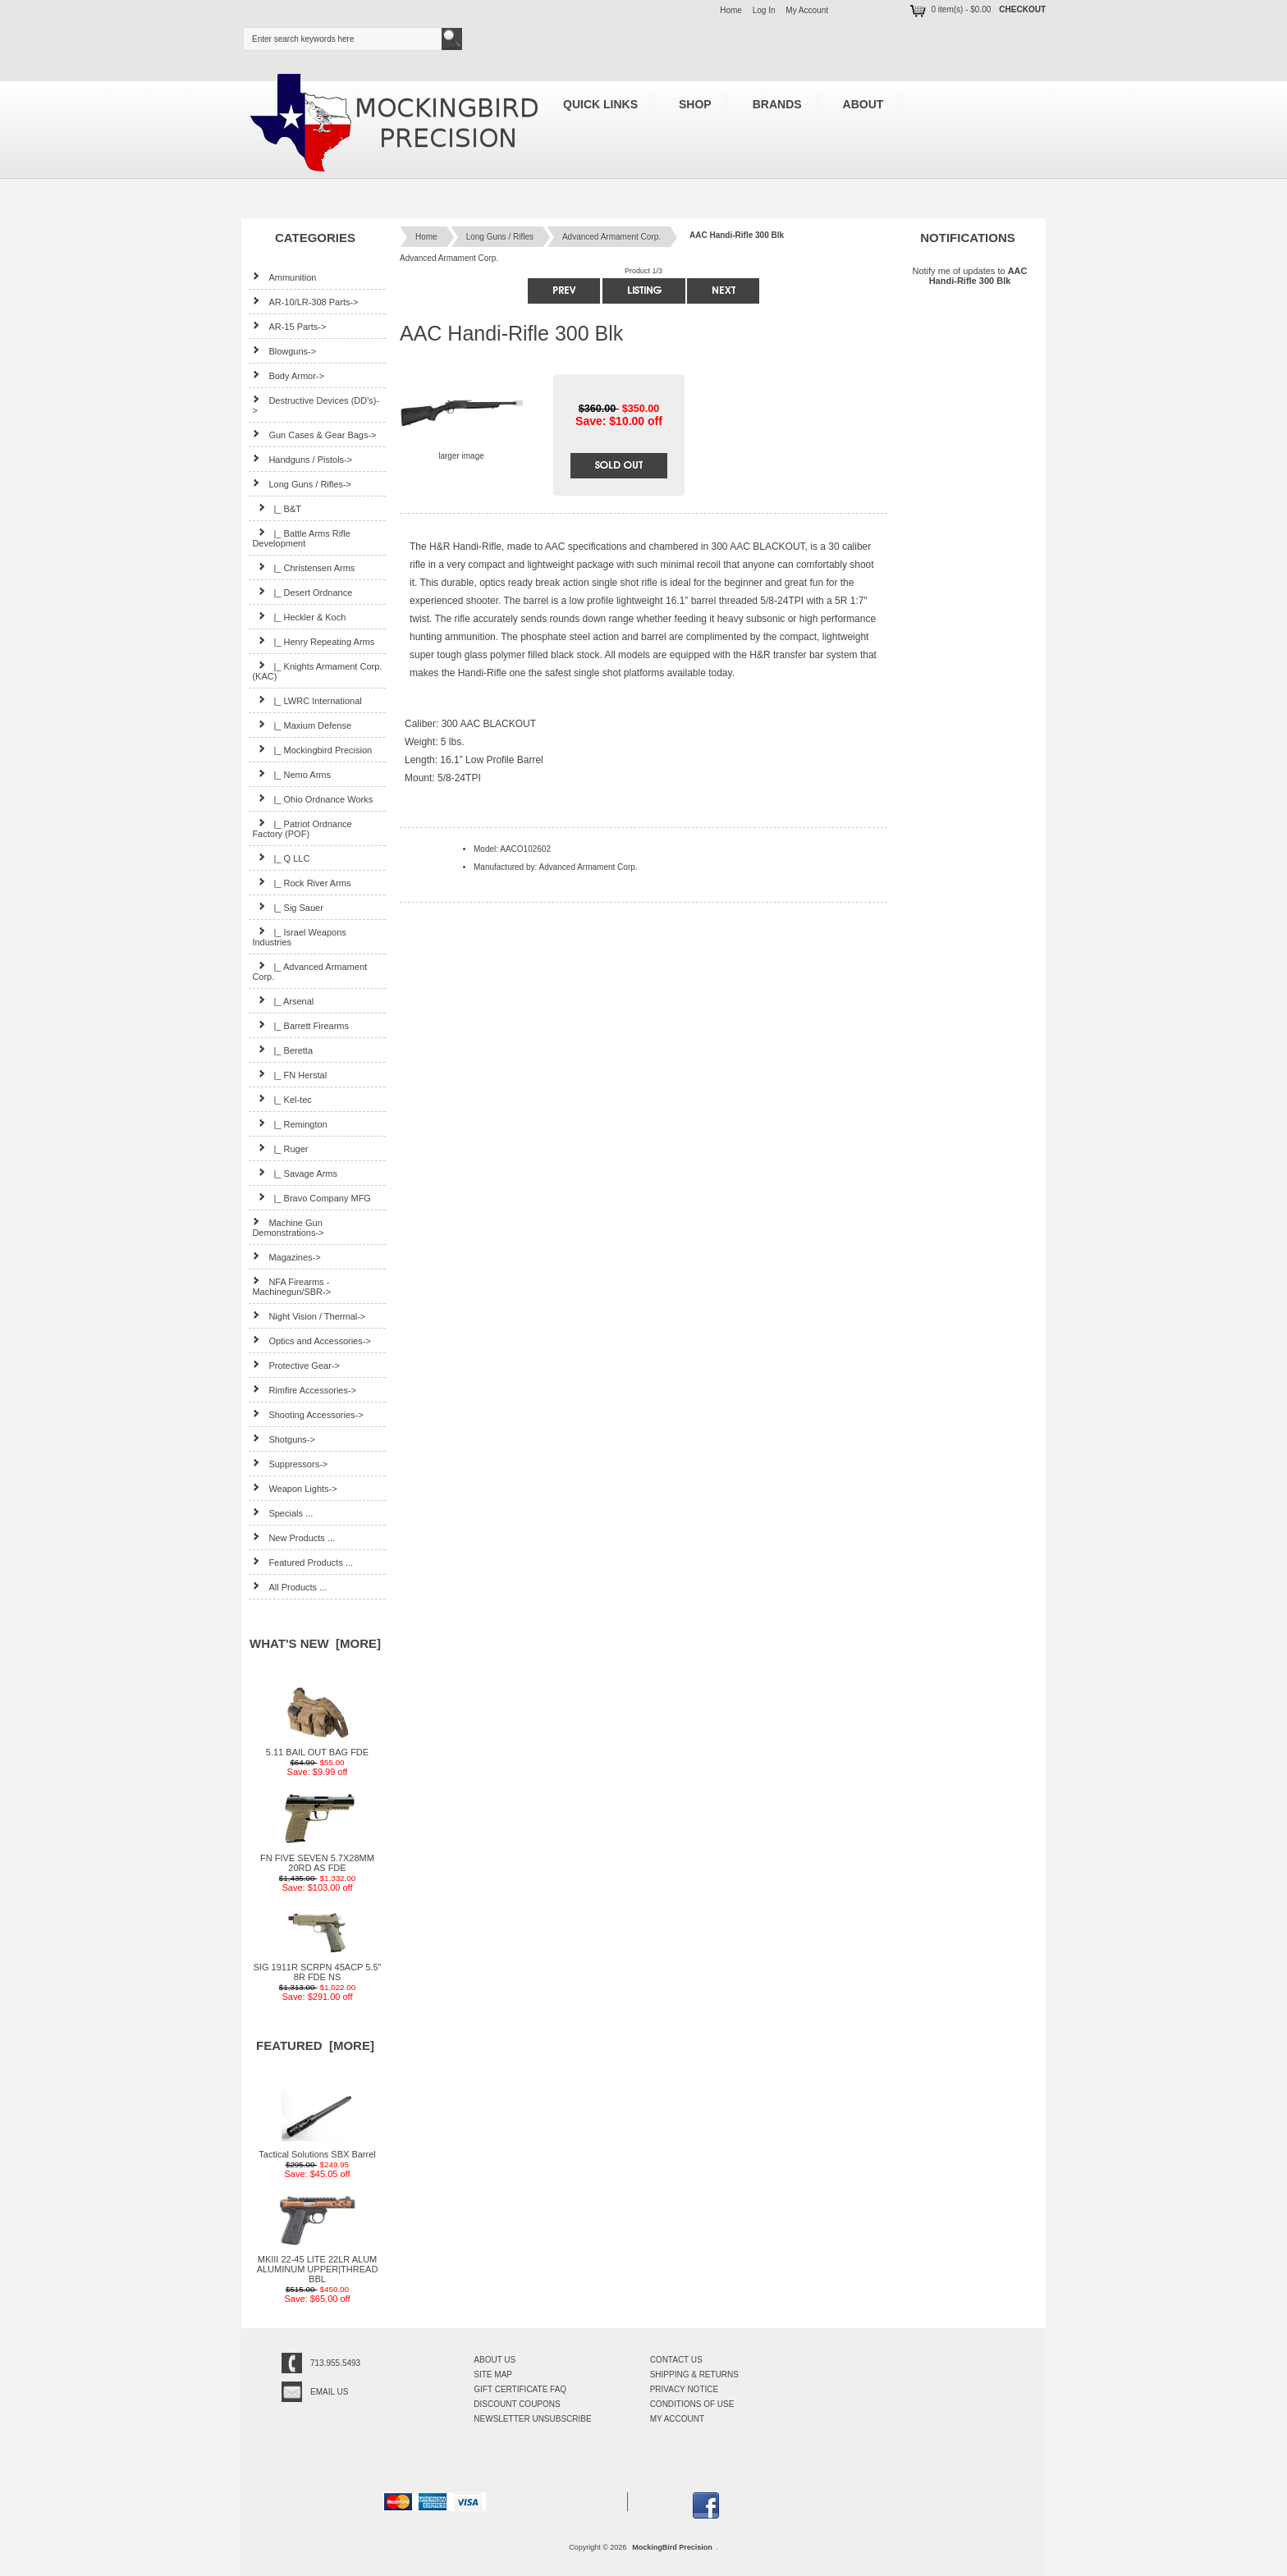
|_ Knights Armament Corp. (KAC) (317, 671)
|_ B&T (276, 508)
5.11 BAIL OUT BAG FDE (317, 1748)
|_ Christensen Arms (303, 567)
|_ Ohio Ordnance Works (312, 799)
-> (301, 484)
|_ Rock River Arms (301, 882)
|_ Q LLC (280, 858)
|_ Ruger (280, 1148)
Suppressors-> (289, 1463)
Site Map (493, 2374)
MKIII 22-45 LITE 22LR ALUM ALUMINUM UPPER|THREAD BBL (317, 2265)
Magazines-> (286, 1256)
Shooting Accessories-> (307, 1414)
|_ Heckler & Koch (299, 616)
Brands (777, 104)
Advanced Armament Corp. (611, 236)
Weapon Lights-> (294, 1488)
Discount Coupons (517, 2404)
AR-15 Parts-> (289, 326)
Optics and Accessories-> (311, 1340)
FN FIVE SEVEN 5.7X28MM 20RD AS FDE (317, 1859)
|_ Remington (289, 1124)
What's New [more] (315, 1643)
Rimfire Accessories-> (304, 1389)
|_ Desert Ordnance (302, 592)
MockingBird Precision (672, 2547)
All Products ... (289, 1586)
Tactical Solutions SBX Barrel (317, 2150)
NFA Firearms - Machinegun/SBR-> (291, 1286)
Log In (764, 10)
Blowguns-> (284, 350)
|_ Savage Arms (294, 1173)
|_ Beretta (282, 1050)
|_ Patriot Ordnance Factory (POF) (301, 828)
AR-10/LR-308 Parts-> (305, 301)
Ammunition (284, 277)
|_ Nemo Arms (291, 774)
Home (731, 10)
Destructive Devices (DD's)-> (315, 405)
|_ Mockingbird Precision (312, 749)
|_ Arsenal (283, 1000)
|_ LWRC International (306, 700)
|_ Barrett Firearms (300, 1025)
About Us (494, 2359)
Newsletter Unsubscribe (532, 2418)
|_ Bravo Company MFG (311, 1197)
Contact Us (676, 2359)
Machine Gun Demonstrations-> (287, 1227)
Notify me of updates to (969, 275)
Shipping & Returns (694, 2374)
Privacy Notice (684, 2389)
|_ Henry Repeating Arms (313, 641)
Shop (695, 104)
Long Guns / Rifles (500, 236)
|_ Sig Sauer (287, 907)
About (863, 104)
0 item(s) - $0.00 (949, 9)
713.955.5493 (335, 2363)
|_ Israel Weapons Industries (299, 937)
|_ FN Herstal (289, 1074)
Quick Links (600, 104)
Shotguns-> (283, 1439)
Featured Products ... (302, 1562)
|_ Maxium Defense (301, 725)
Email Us (329, 2391)
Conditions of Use (692, 2404)
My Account (806, 10)
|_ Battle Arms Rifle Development (301, 538)
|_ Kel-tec (281, 1099)
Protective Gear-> (296, 1365)
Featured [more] (315, 2045)
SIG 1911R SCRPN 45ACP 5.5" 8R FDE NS (318, 1968)
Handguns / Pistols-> (302, 459)
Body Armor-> (288, 375)
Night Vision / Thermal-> (308, 1316)
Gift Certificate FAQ (520, 2389)
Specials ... (282, 1513)
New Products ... (293, 1537)
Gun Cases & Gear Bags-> (314, 434)
